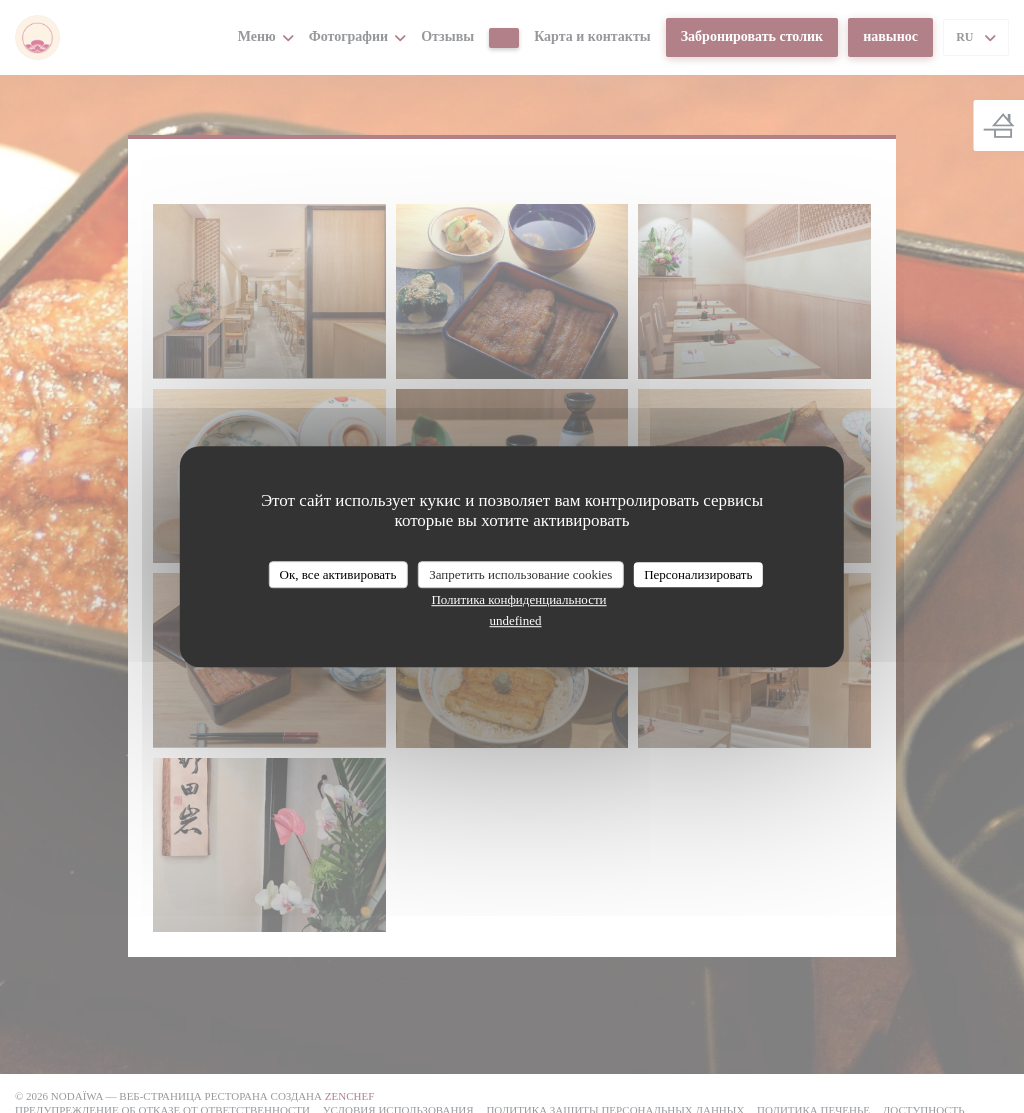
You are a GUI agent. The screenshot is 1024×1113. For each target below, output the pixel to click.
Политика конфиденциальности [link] (518, 599)
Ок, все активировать (338, 574)
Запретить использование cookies (520, 574)
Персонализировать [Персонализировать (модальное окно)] (698, 574)
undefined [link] (516, 620)
